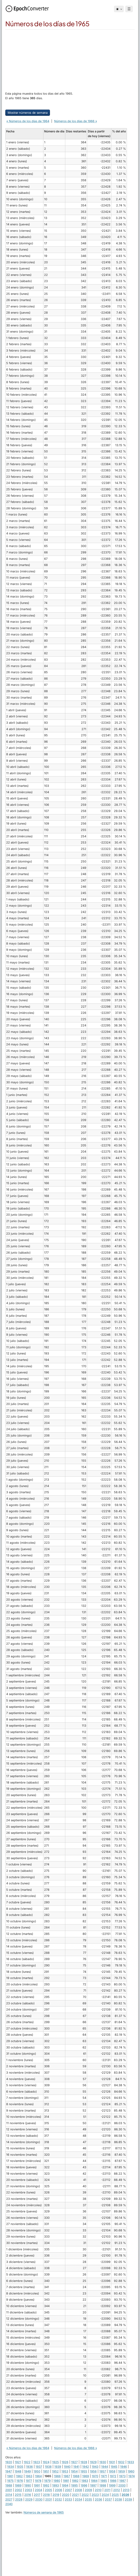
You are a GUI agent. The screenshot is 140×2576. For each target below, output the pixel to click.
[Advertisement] (70, 56)
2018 (46, 2494)
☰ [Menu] (129, 9)
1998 (102, 2485)
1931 (112, 2462)
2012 (116, 2490)
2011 (107, 2490)
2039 (128, 2499)
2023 (95, 2494)
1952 (55, 2471)
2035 (88, 2499)
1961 (10, 2476)
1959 (121, 2471)
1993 (55, 2485)
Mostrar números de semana (28, 113)
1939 (57, 2466)
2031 (48, 2499)
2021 (75, 2494)
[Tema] (119, 9)
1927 (74, 2462)
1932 (121, 2462)
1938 (48, 2466)
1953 (64, 2471)
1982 (75, 2480)
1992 (46, 2485)
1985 (103, 2480)
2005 (48, 2490)
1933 (130, 2462)
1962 (19, 2476)
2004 (38, 2490)
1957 (102, 2471)
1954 (74, 2471)
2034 (78, 2499)
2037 (108, 2499)
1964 (38, 2476)
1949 (27, 2471)
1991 (37, 2485)
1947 (8, 2471)
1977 (29, 2480)
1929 (93, 2462)
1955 (83, 2471)
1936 (29, 2466)
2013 (126, 2490)
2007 (68, 2490)
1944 (104, 2466)
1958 (112, 2471)
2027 (8, 2499)
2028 (18, 2499)
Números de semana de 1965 (44, 2512)
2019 (55, 2494)
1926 (65, 2462)
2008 (78, 2490)
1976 (19, 2480)
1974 (131, 2476)
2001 (8, 2490)
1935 (20, 2466)
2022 (85, 2494)
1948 (18, 2471)
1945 (114, 2466)
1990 (27, 2485)
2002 (18, 2490)
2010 (98, 2490)
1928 (83, 2462)
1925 (55, 2462)
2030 (38, 2499)
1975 (10, 2480)
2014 (8, 2494)
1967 (66, 2476)
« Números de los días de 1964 (27, 121)
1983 (84, 2480)
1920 (8, 2462)
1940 (67, 2466)
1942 (85, 2466)
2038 (118, 2499)
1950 (37, 2471)
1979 (47, 2480)
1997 (93, 2485)
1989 (18, 2485)
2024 (105, 2494)
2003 (28, 2490)
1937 (39, 2466)
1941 (76, 2466)
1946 (123, 2466)
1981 (66, 2480)
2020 (65, 2494)
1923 (36, 2462)
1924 (46, 2462)
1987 (122, 2480)
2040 (9, 2504)
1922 (27, 2462)
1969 (85, 2476)
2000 (122, 2485)
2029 (28, 2499)
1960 (131, 2471)
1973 (122, 2476)
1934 (10, 2466)
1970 (95, 2476)
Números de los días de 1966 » (75, 121)
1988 (8, 2485)
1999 (112, 2485)
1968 (76, 2476)
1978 (38, 2480)
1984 (94, 2480)
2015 (18, 2494)
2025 (115, 2494)
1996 (84, 2485)
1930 (102, 2462)
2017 (37, 2494)
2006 (58, 2490)
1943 (95, 2466)
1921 (18, 2462)
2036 (98, 2499)
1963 (29, 2476)
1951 (46, 2471)
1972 (113, 2476)
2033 (68, 2499)
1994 (65, 2485)
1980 (56, 2480)
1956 (93, 2471)
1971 (104, 2476)
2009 (88, 2490)
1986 (113, 2480)
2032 (58, 2499)
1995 (74, 2485)
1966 (57, 2476)
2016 (27, 2494)
